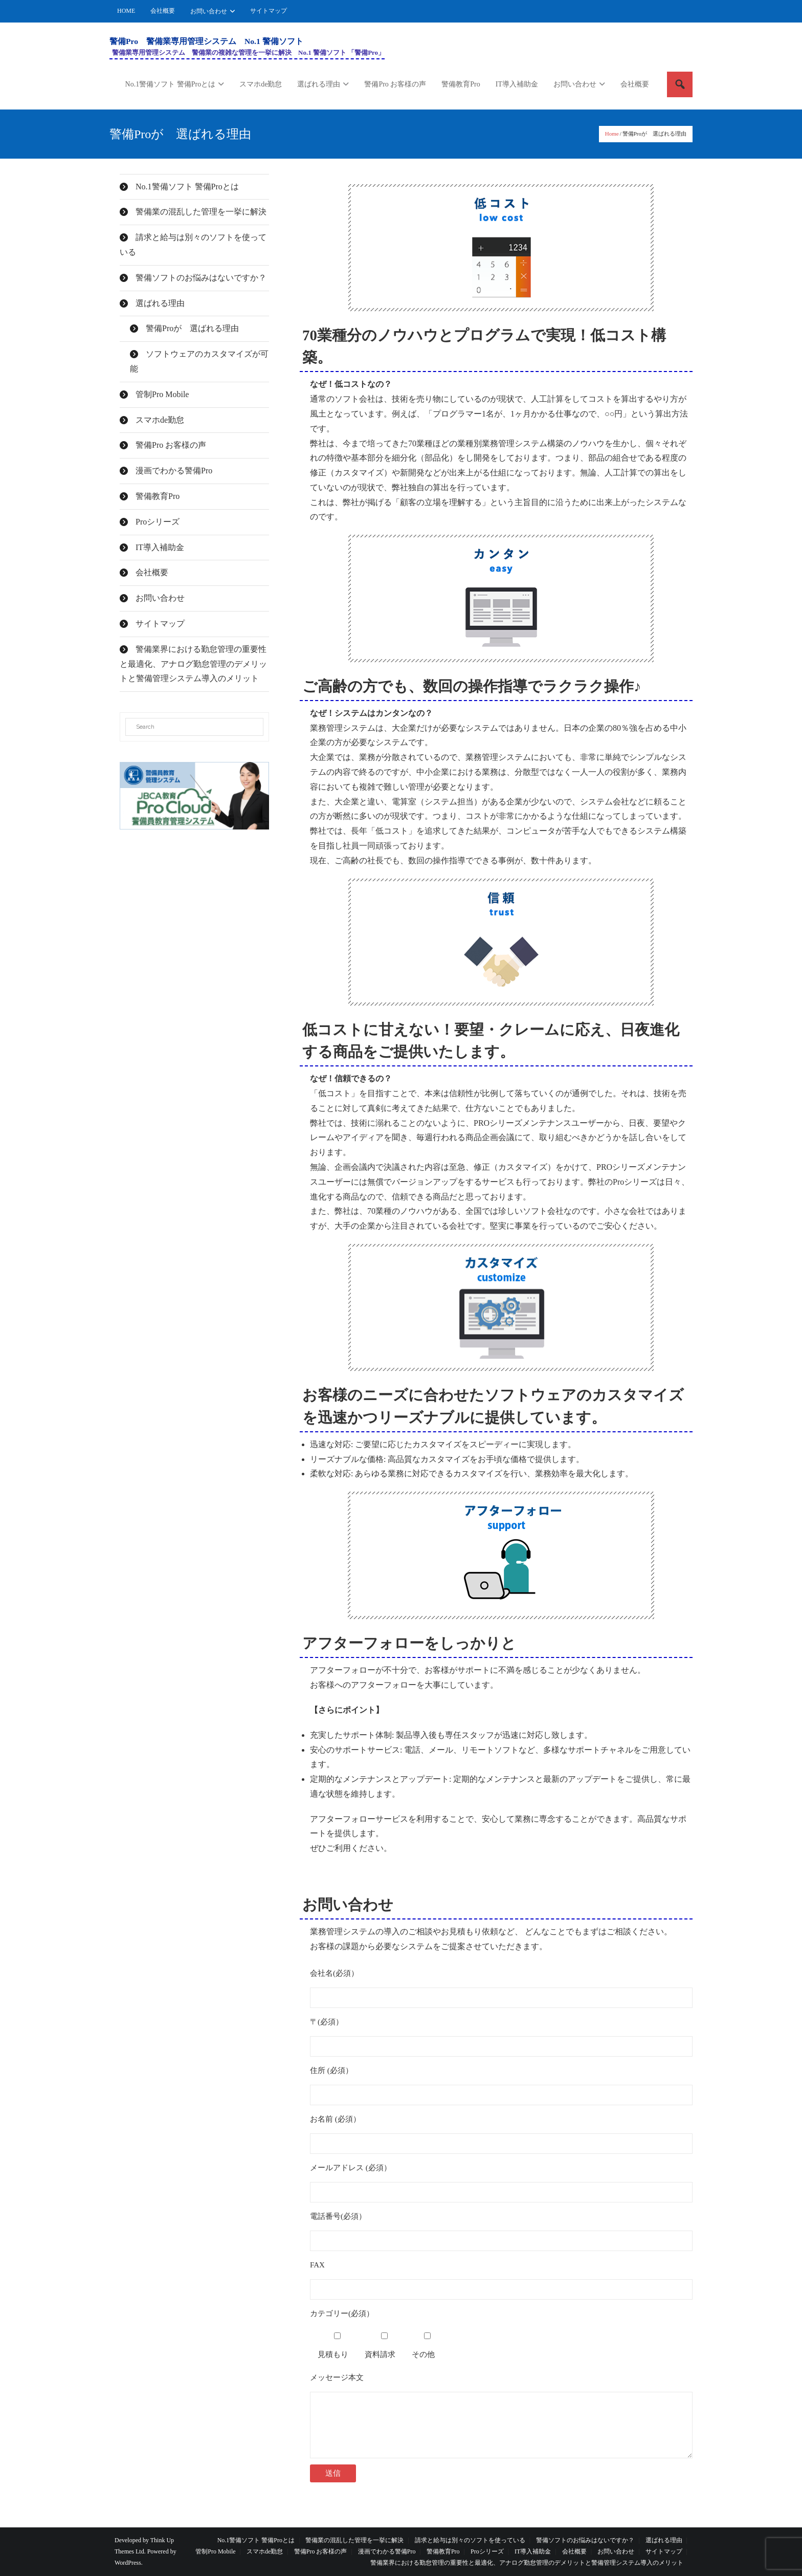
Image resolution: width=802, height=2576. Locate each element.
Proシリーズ (158, 521)
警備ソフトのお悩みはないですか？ (201, 277)
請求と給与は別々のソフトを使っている (193, 244)
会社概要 (162, 10)
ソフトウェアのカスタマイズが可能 (199, 361)
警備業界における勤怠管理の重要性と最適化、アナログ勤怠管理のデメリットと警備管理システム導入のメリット (193, 664)
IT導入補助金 (160, 547)
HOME (126, 10)
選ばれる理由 (160, 303)
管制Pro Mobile (162, 394)
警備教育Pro (158, 496)
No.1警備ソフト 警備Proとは (187, 186)
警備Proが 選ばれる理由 (192, 328)
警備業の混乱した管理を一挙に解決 (201, 211)
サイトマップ (268, 10)
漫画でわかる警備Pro (174, 470)
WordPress (128, 2562)
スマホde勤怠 (160, 420)
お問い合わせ (208, 11)
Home (612, 133)
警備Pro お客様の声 (171, 445)
